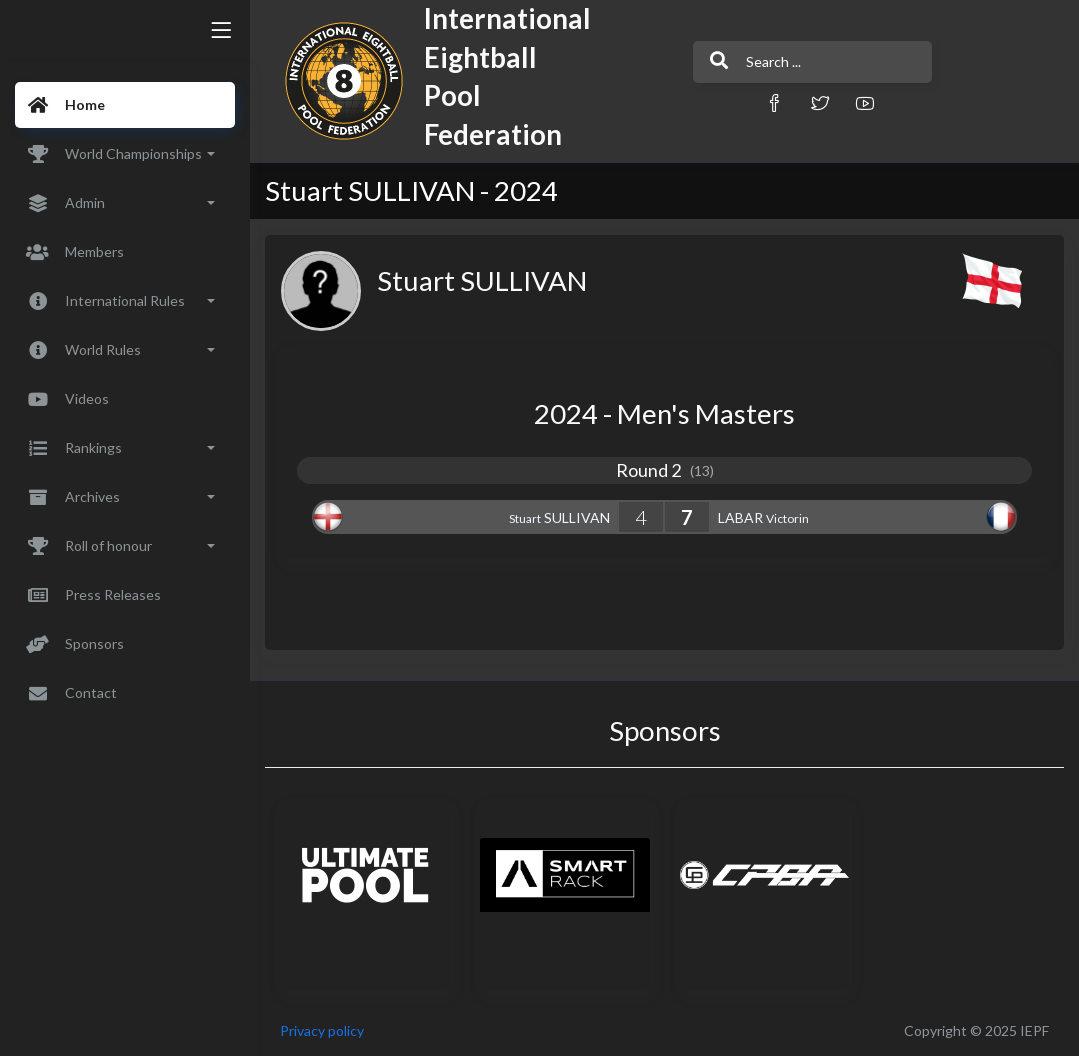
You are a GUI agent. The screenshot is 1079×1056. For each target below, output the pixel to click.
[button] (774, 102)
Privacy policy (322, 1030)
